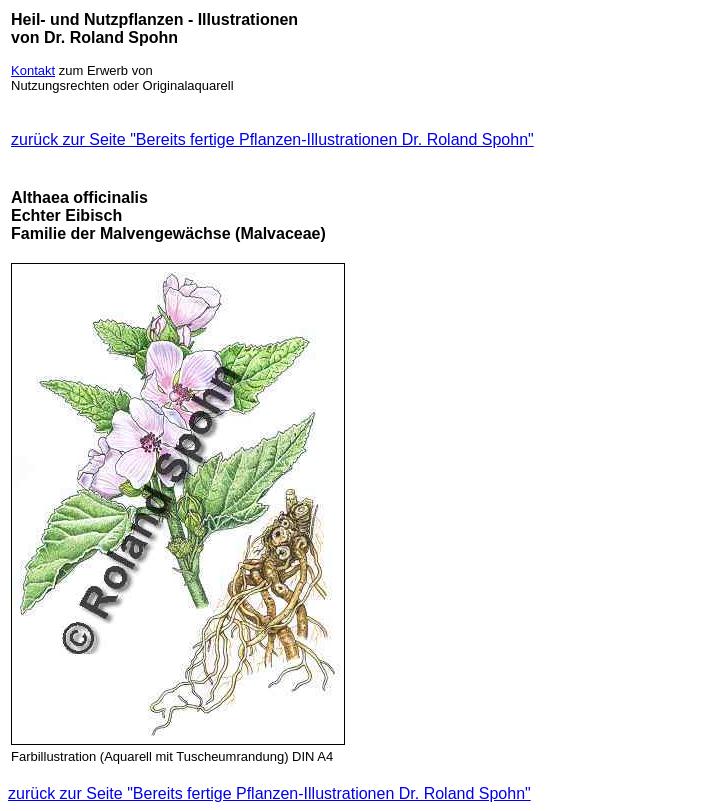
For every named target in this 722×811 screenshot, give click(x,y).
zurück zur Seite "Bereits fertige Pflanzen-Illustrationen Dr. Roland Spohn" (272, 139)
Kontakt (33, 70)
